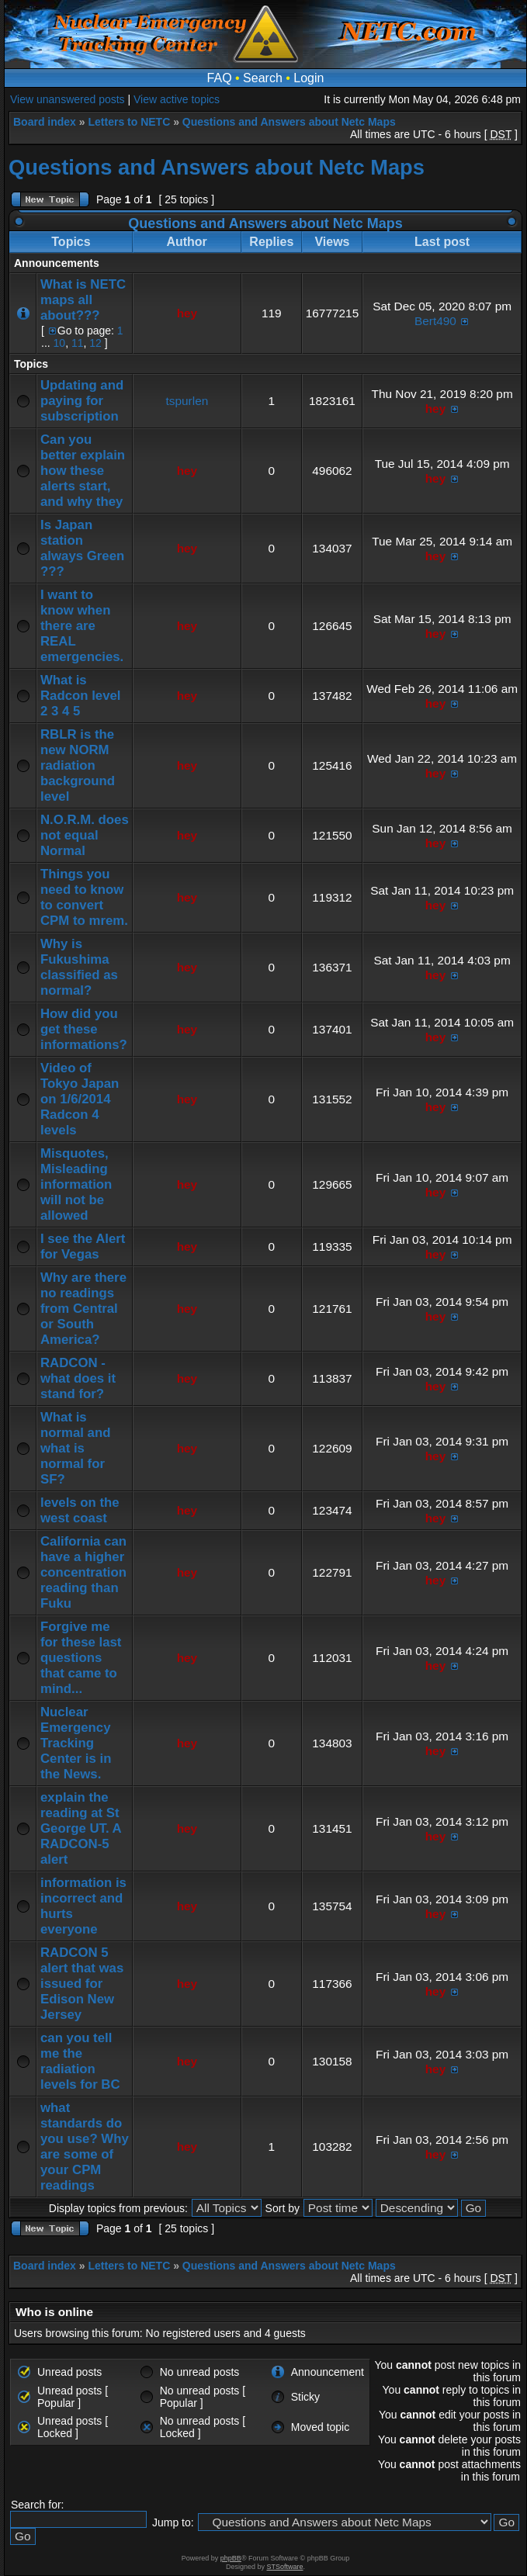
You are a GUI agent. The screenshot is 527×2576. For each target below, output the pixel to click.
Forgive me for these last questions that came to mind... (80, 1657)
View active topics (176, 99)
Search (263, 78)
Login (308, 78)
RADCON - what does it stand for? (78, 1378)
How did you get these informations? (83, 1029)
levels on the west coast (80, 1510)
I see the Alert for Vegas (82, 1246)
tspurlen (187, 400)
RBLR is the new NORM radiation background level (77, 765)
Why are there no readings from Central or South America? (83, 1308)
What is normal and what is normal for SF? (75, 1448)
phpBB (230, 2558)
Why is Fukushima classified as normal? (79, 967)
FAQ (219, 78)
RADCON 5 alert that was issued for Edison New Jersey (81, 1983)
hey (187, 313)
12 (95, 343)
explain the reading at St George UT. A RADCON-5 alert (80, 1828)
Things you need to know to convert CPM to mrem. (84, 897)
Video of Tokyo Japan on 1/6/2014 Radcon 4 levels (79, 1099)
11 (77, 343)
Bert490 (435, 320)
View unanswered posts (67, 99)
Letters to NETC (129, 122)
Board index (44, 122)
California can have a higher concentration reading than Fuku (83, 1572)
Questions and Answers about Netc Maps (289, 122)
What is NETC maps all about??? (83, 300)
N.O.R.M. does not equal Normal (84, 835)
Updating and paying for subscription (81, 401)
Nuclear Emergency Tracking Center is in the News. (75, 1743)
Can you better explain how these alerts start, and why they (82, 470)
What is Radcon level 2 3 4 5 (80, 695)
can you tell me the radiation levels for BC (80, 2061)
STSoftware (285, 2567)
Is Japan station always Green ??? (82, 548)
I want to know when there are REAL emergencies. (81, 625)
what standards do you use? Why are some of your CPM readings (84, 2146)
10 (60, 343)
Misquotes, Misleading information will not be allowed (76, 1184)
